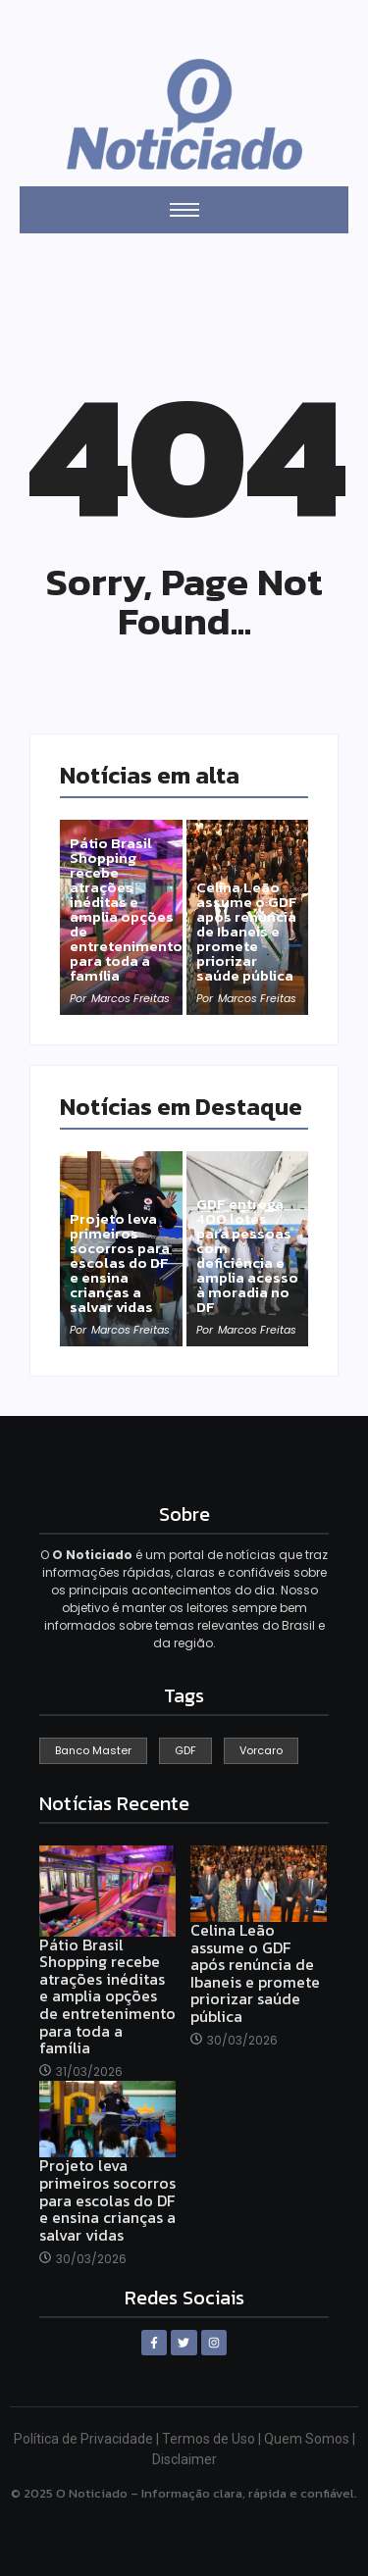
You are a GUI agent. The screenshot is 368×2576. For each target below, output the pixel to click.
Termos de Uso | (213, 2439)
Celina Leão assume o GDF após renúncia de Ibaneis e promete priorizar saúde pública (246, 931)
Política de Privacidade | (88, 2439)
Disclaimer (184, 2459)
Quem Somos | (309, 2439)
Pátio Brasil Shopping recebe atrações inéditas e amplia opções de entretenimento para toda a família (126, 909)
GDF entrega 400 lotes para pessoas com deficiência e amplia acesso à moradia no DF (247, 1255)
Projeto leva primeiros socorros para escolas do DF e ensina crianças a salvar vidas (120, 1262)
